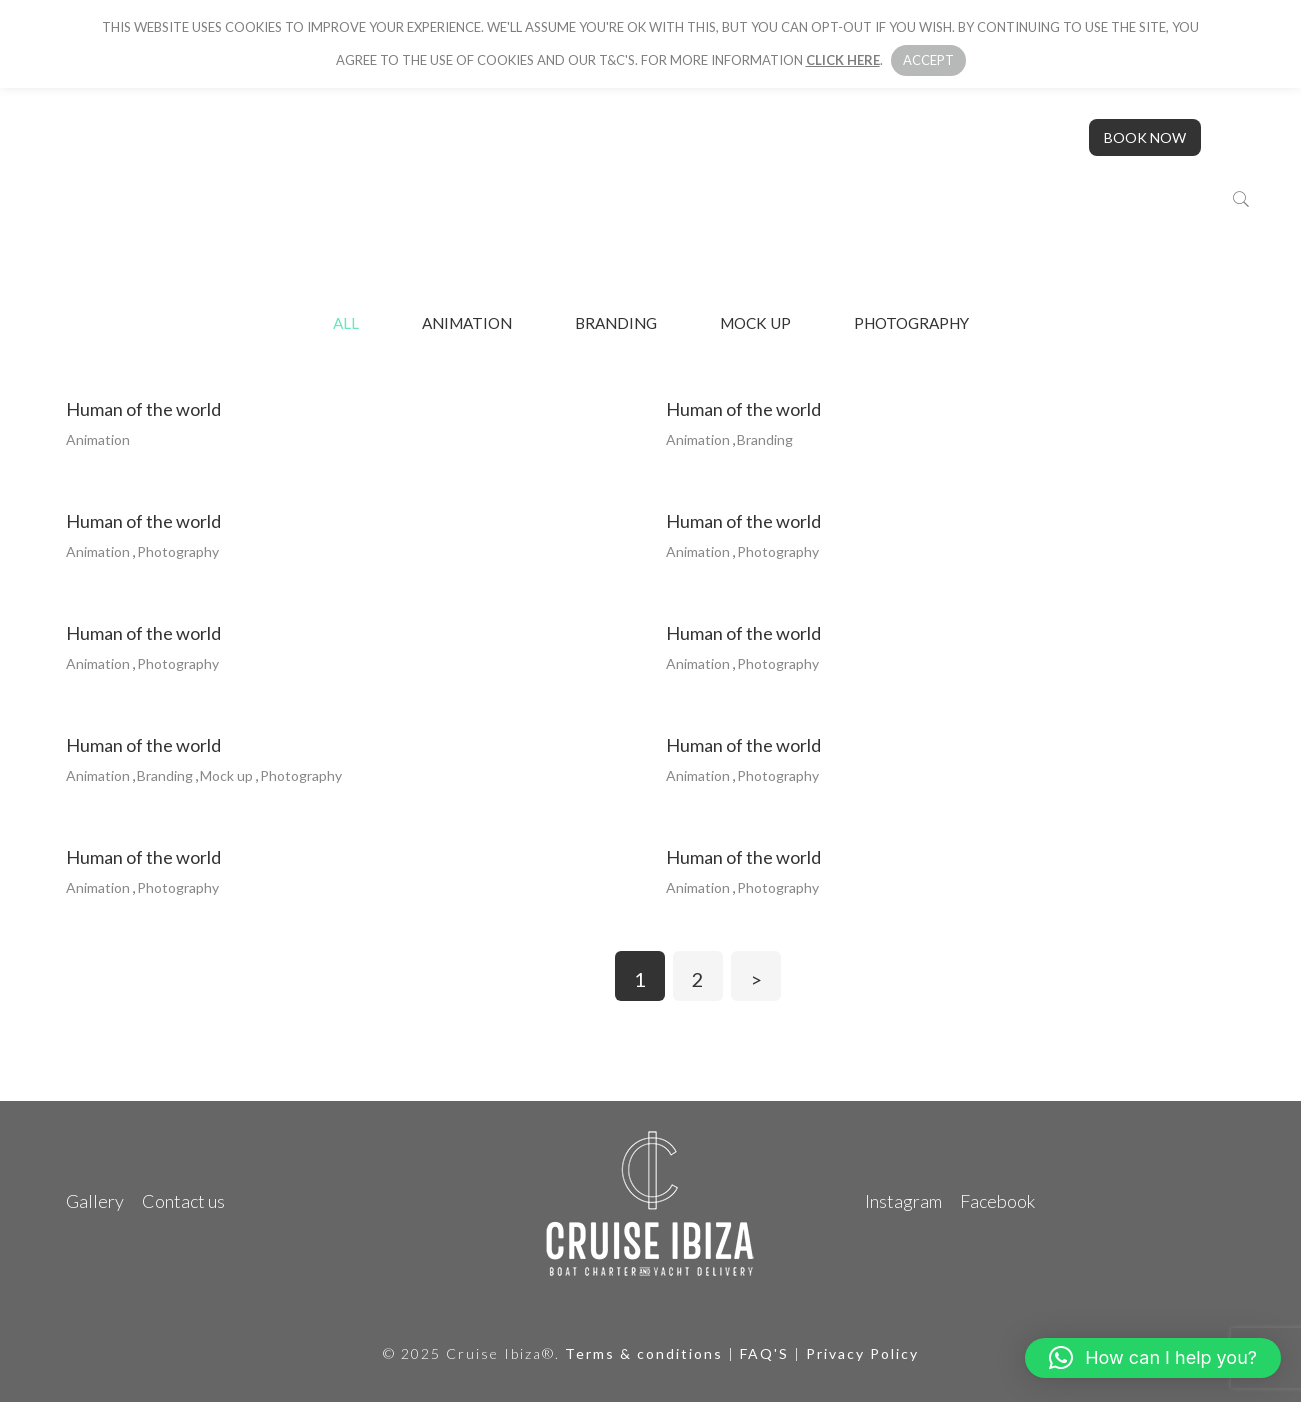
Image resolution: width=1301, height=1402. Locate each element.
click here (843, 60)
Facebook (997, 1201)
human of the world (143, 409)
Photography (911, 323)
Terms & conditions (644, 1353)
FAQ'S (764, 1353)
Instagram (903, 1201)
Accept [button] (928, 60)
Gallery (95, 1201)
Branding (616, 323)
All (346, 323)
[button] (1153, 1358)
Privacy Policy (862, 1353)
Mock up (755, 323)
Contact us (183, 1201)
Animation (467, 323)
